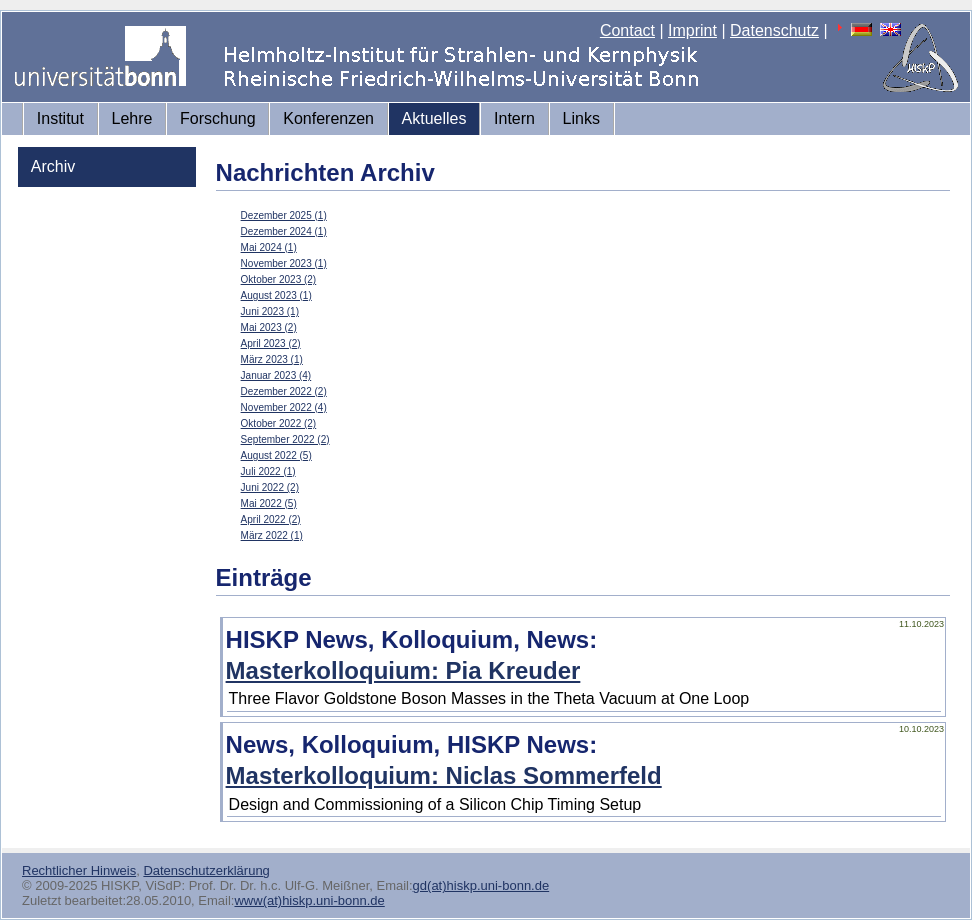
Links (581, 118)
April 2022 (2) (271, 519)
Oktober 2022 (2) (279, 423)
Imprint (692, 30)
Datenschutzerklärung (206, 870)
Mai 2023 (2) (269, 327)
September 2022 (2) (285, 439)
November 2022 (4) (284, 407)
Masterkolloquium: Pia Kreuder (403, 670)
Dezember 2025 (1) (284, 215)
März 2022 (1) (272, 535)
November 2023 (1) (284, 263)
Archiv (53, 166)
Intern (514, 118)
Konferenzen (328, 118)
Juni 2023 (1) (270, 311)
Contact (627, 30)
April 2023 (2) (271, 343)
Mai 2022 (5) (269, 503)
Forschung (218, 118)
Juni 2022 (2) (270, 487)
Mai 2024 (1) (269, 247)
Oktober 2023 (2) (279, 279)
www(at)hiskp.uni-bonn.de (309, 900)
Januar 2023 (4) (276, 375)
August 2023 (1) (276, 295)
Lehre (132, 118)
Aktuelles (434, 118)
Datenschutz (774, 30)
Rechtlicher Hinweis (79, 870)
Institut (60, 118)
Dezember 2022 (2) (284, 391)
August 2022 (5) (276, 455)
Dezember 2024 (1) (284, 231)
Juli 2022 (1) (268, 471)
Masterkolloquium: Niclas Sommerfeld (444, 775)
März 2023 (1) (272, 359)
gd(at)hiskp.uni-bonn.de (481, 885)
